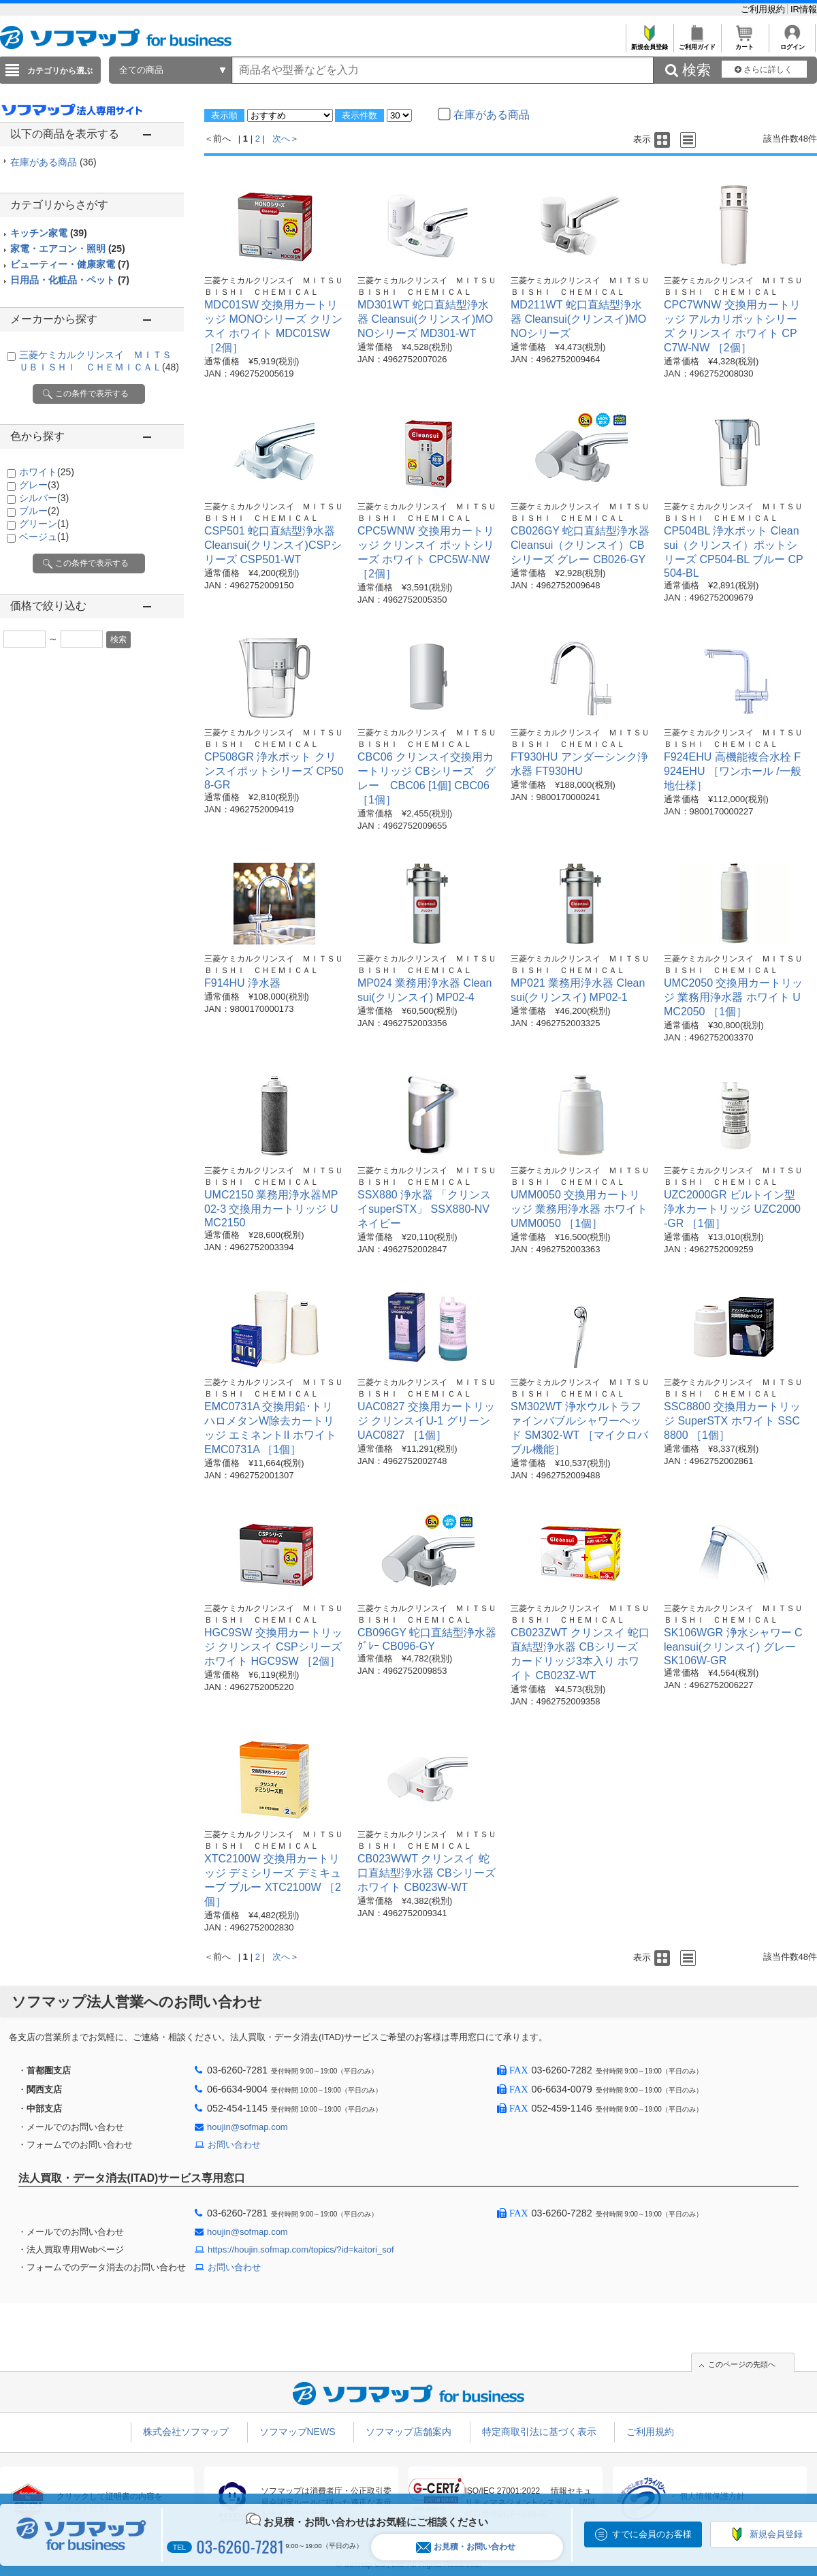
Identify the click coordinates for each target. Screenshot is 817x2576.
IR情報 (803, 9)
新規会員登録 (649, 43)
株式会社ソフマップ (186, 2431)
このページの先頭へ (741, 2364)
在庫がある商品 (53, 162)
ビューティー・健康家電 (69, 264)
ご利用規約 (764, 9)
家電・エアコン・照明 (67, 248)
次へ (281, 138)
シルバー (44, 497)
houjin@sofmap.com (247, 2127)
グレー (39, 484)
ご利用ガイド (697, 43)
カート (744, 43)
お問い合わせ (234, 2145)
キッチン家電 (48, 232)
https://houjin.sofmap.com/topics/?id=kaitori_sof (301, 2249)
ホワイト (46, 471)
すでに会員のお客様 (652, 2534)
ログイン (792, 43)
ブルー (39, 510)
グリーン (44, 523)
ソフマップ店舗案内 (408, 2431)
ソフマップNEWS (297, 2431)
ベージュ (44, 536)
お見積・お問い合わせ (465, 2547)
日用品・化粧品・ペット (69, 279)
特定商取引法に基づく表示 (539, 2431)
